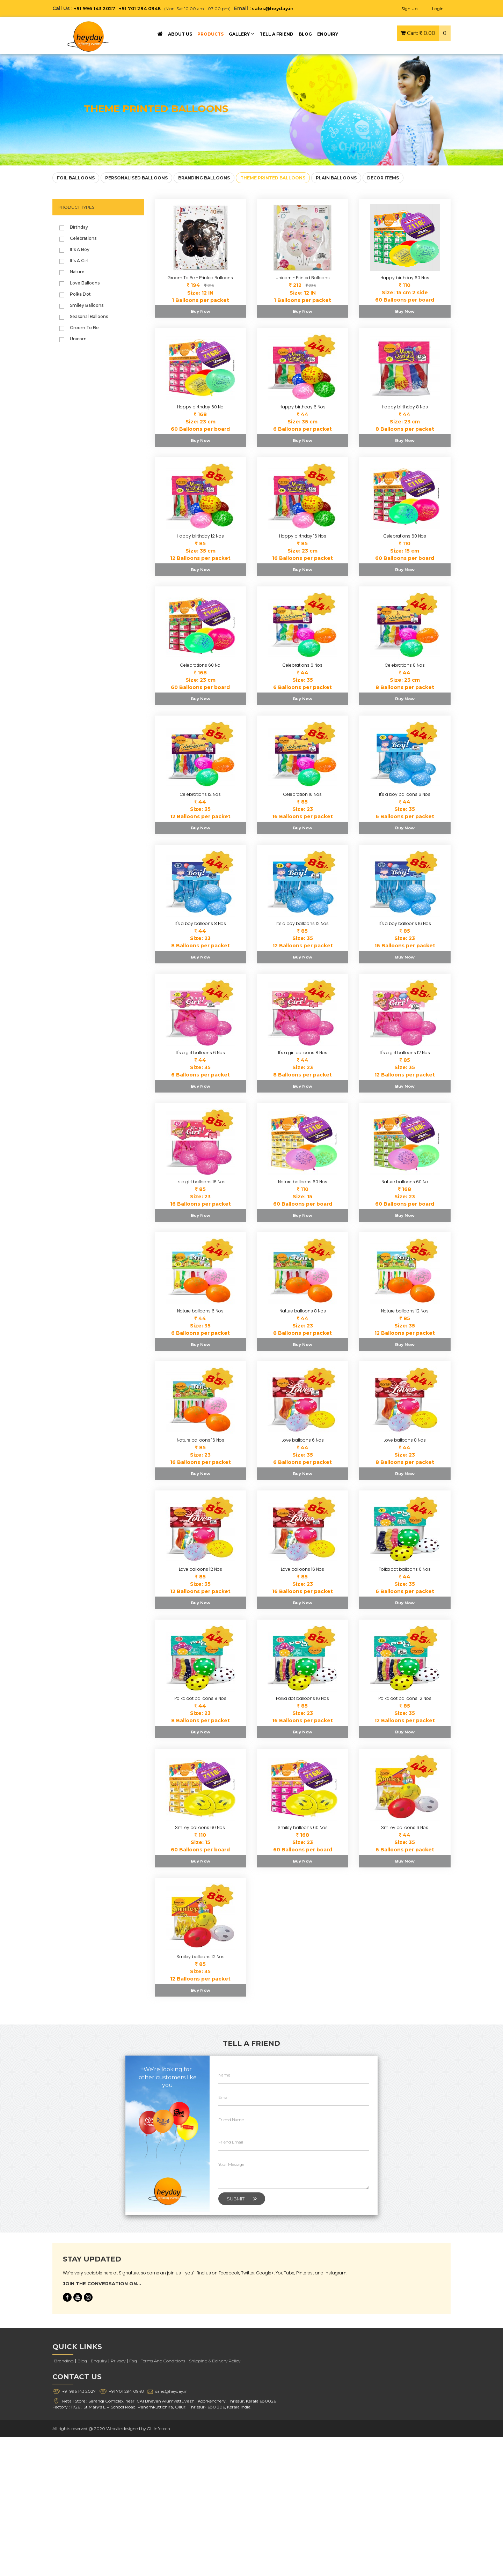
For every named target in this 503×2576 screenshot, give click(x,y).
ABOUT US (180, 34)
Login (438, 8)
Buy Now (200, 311)
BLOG (305, 34)
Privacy (118, 2360)
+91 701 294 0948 (143, 8)
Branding (64, 2360)
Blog (82, 2360)
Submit (242, 2198)
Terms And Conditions (163, 2360)
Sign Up (409, 8)
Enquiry (99, 2360)
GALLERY (241, 34)
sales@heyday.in (277, 8)
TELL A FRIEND (276, 34)
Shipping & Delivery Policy (214, 2360)
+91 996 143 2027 (95, 8)
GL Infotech (160, 2428)
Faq (133, 2360)
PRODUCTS (210, 34)
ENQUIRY (327, 34)
